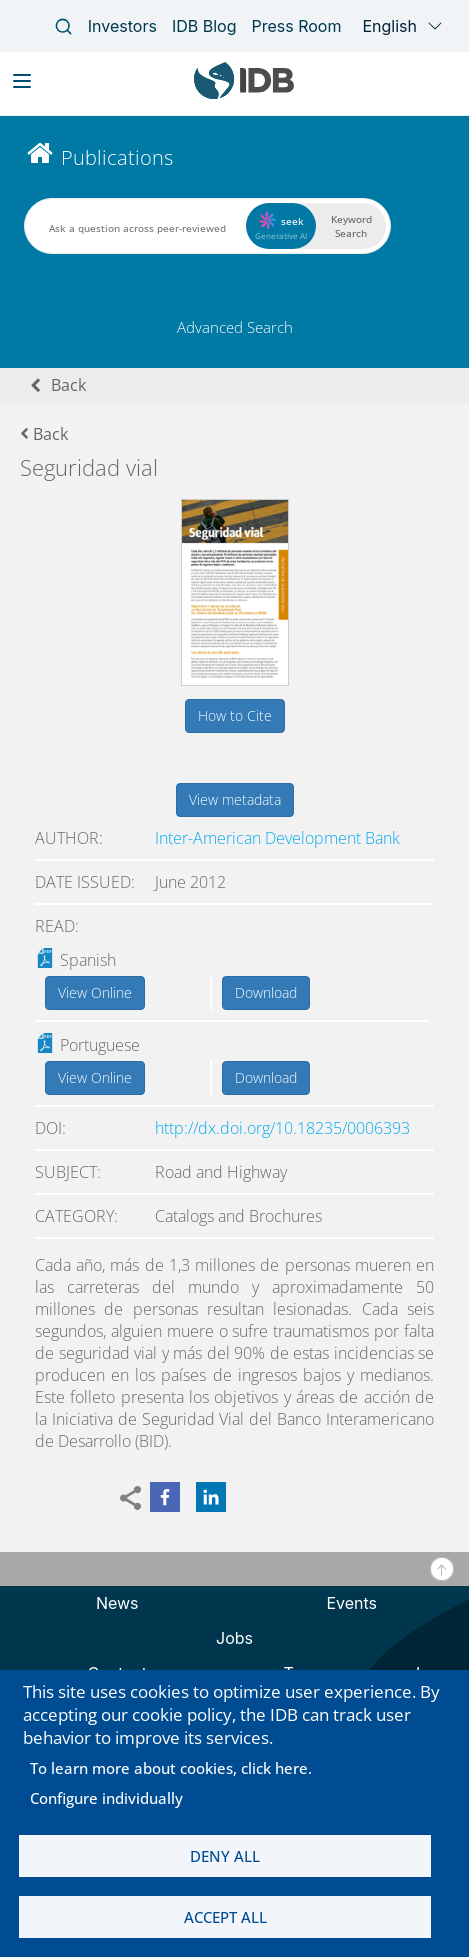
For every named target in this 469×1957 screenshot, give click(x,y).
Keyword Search (351, 226)
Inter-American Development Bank (277, 838)
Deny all (225, 1856)
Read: (57, 926)
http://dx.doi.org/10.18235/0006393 (282, 1128)
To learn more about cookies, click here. (171, 1768)
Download (266, 992)
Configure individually (106, 1798)
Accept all (225, 1917)
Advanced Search (235, 327)
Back (68, 385)
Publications (117, 157)
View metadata (235, 799)
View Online (95, 992)
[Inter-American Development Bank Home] (244, 94)
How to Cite (235, 715)
